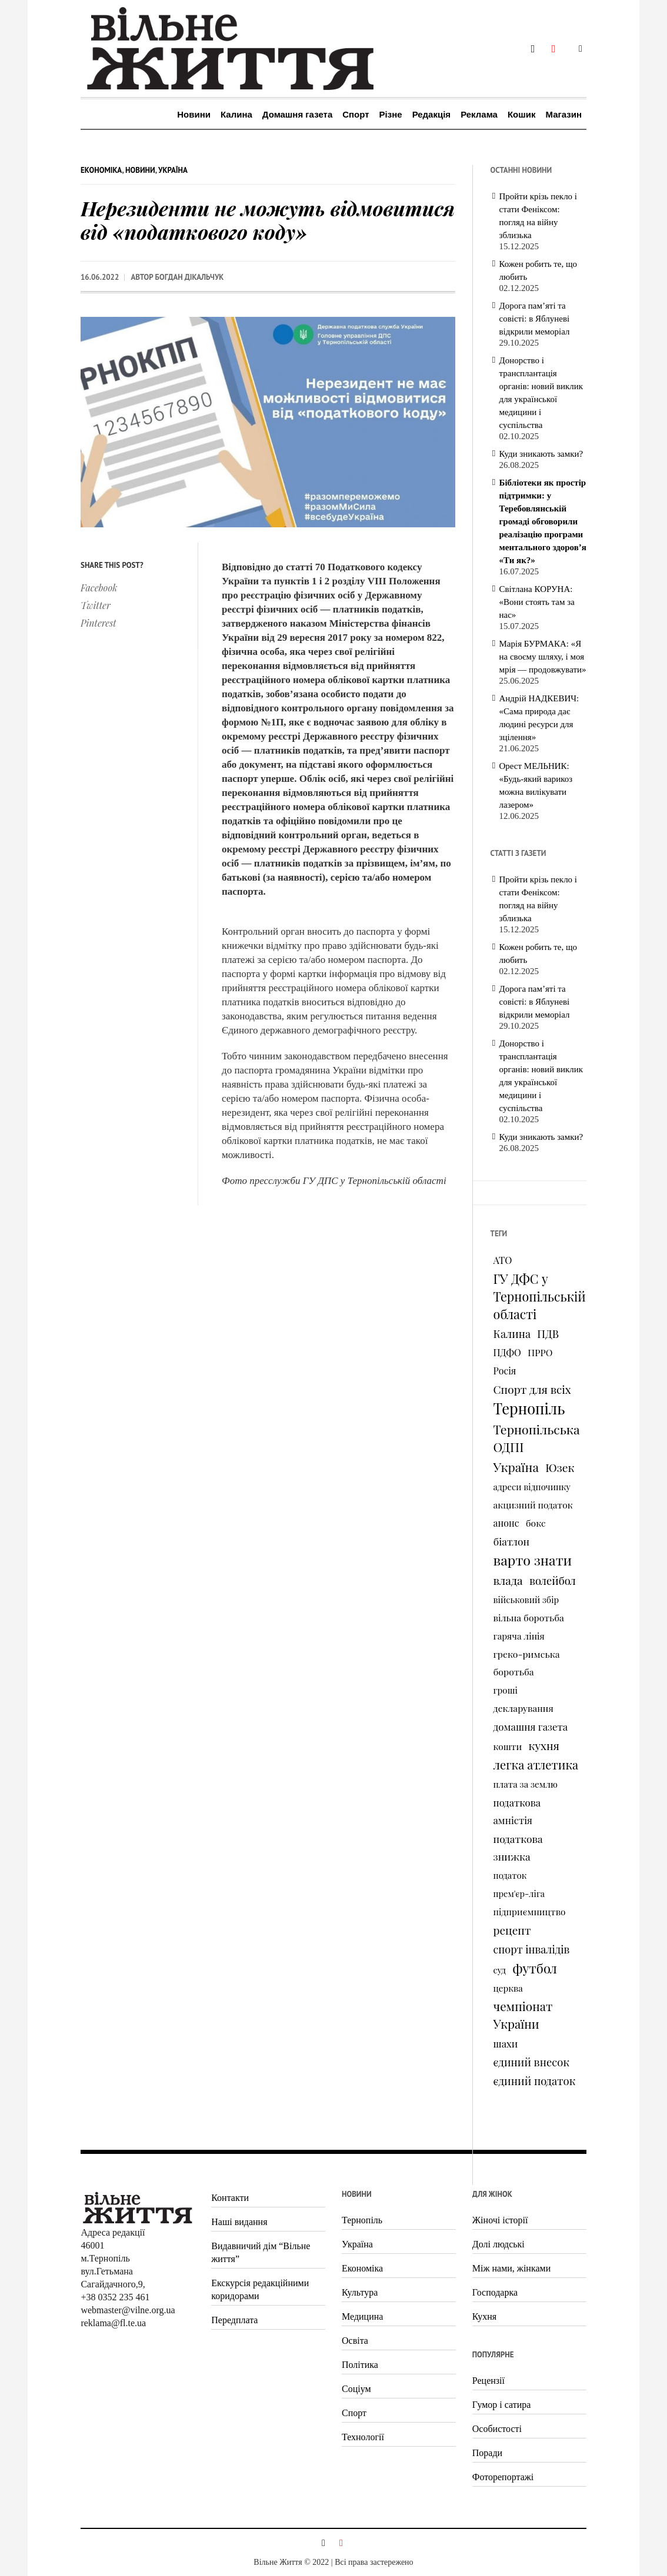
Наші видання (239, 2222)
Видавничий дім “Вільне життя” (260, 2252)
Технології (363, 2437)
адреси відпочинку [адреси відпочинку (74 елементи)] (532, 1487)
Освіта (355, 2341)
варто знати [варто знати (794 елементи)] (532, 1560)
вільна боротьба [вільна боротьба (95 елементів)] (528, 1617)
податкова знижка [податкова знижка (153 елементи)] (518, 1847)
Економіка (101, 170)
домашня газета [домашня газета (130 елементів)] (530, 1726)
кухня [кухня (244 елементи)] (543, 1745)
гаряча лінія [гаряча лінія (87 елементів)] (519, 1636)
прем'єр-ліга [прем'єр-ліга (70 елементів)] (519, 1893)
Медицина (362, 2316)
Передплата (234, 2320)
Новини (140, 170)
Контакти (230, 2198)
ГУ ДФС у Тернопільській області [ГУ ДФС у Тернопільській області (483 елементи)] (539, 1296)
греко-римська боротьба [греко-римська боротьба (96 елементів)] (526, 1663)
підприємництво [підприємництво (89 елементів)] (529, 1911)
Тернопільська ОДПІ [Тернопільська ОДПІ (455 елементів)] (536, 1438)
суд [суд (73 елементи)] (499, 1970)
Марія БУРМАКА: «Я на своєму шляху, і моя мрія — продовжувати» (542, 656)
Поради (487, 2453)
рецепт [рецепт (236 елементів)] (512, 1930)
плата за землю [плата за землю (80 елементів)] (525, 1784)
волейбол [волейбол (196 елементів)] (552, 1580)
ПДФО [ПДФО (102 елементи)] (507, 1352)
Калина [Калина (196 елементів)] (512, 1333)
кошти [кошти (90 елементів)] (507, 1746)
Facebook (99, 587)
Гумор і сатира (501, 2405)
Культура (360, 2292)
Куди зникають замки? (541, 454)
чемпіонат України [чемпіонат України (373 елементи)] (523, 2015)
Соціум (356, 2389)
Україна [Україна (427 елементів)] (516, 1466)
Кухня (484, 2316)
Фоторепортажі (502, 2477)
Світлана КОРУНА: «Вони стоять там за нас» (537, 602)
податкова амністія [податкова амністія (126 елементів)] (517, 1811)
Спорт (354, 2413)
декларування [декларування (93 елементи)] (523, 1708)
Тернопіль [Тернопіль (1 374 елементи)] (529, 1408)
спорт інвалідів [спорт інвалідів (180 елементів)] (531, 1949)
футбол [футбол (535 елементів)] (534, 1968)
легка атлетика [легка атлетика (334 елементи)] (536, 1764)
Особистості (497, 2429)
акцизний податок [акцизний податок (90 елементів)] (533, 1504)
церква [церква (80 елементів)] (508, 1988)
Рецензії (488, 2381)
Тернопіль (362, 2220)
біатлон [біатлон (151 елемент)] (511, 1541)
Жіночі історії (500, 2220)
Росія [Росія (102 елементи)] (504, 1370)
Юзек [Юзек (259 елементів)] (559, 1467)
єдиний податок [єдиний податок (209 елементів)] (534, 2080)
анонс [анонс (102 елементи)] (506, 1523)
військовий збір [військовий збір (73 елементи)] (526, 1599)
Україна (173, 170)
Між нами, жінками (511, 2268)
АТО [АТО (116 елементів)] (502, 1259)
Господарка (495, 2292)
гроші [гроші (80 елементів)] (505, 1690)
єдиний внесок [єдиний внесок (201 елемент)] (531, 2062)
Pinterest (98, 623)
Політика (360, 2365)
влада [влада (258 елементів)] (508, 1580)
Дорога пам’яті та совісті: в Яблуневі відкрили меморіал (534, 318)
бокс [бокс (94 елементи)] (536, 1523)
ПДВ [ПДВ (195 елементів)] (548, 1333)
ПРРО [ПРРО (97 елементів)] (540, 1352)
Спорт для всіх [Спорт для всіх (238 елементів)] (532, 1389)
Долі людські (498, 2244)
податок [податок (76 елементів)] (510, 1875)
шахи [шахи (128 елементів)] (505, 2043)
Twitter (96, 605)
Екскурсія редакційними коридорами (260, 2289)
